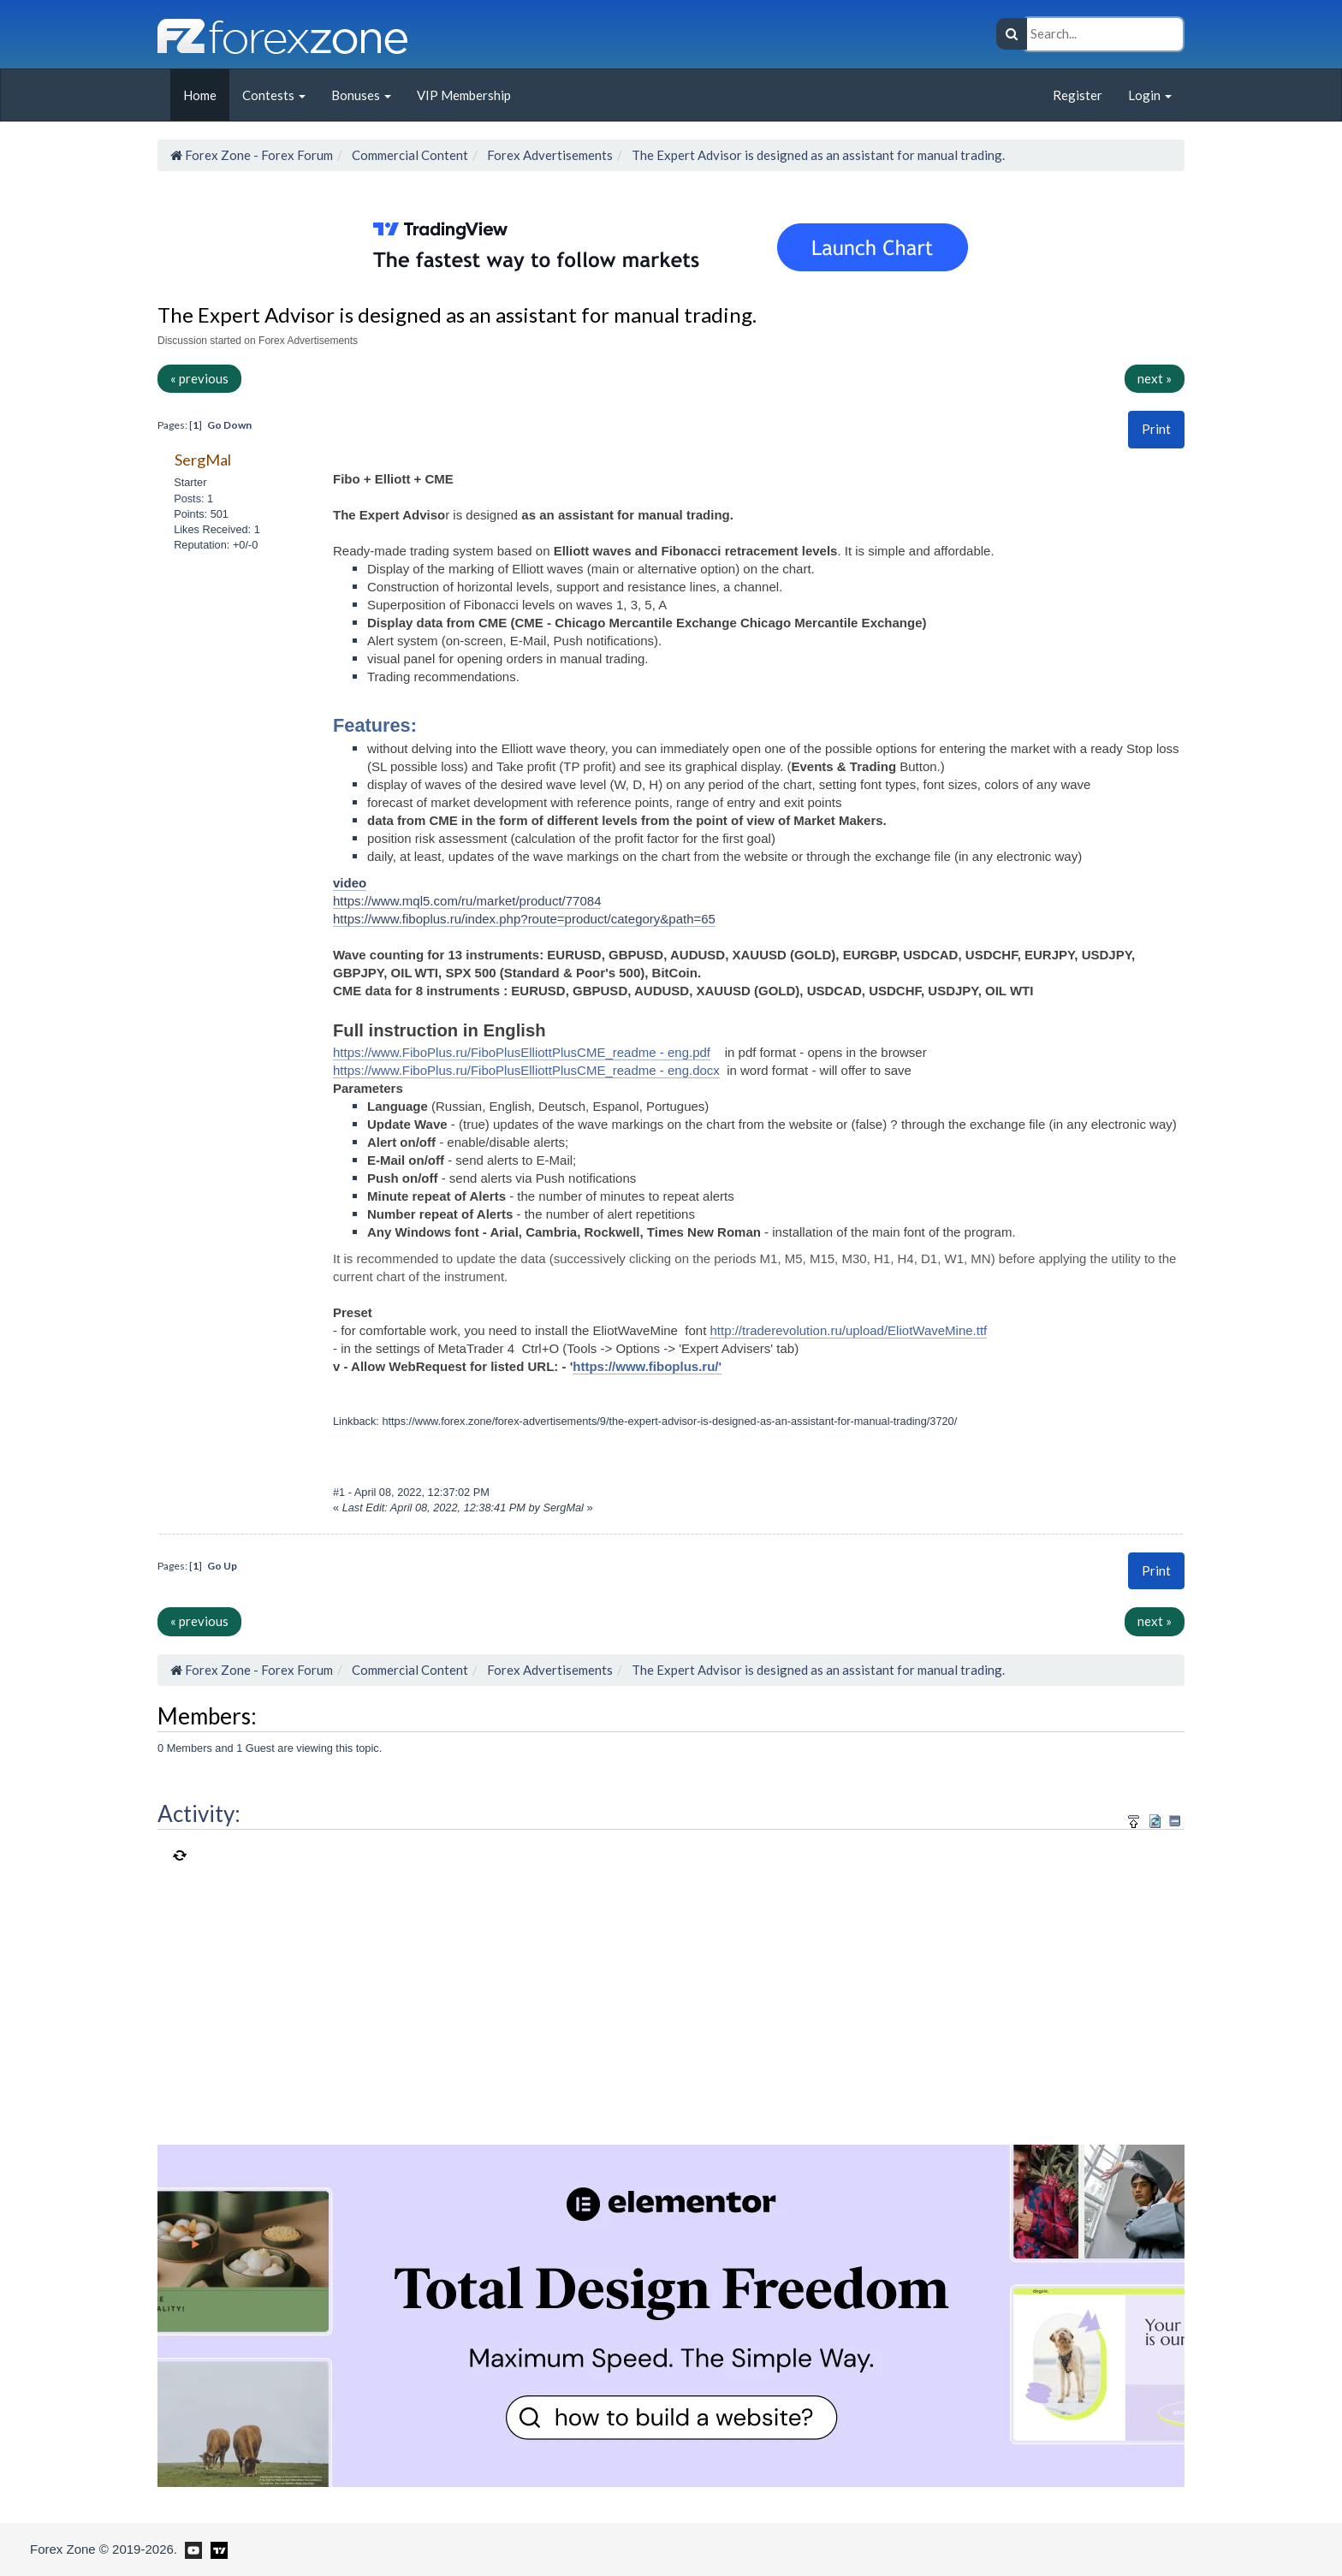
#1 (340, 1492)
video (349, 882)
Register (1077, 95)
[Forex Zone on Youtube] (191, 2548)
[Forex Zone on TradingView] (216, 2548)
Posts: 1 (193, 498)
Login (1150, 95)
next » (1154, 378)
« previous (199, 378)
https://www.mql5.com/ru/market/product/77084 (467, 900)
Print (1156, 428)
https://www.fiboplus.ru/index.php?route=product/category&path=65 (524, 918)
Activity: (198, 1813)
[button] (1156, 429)
